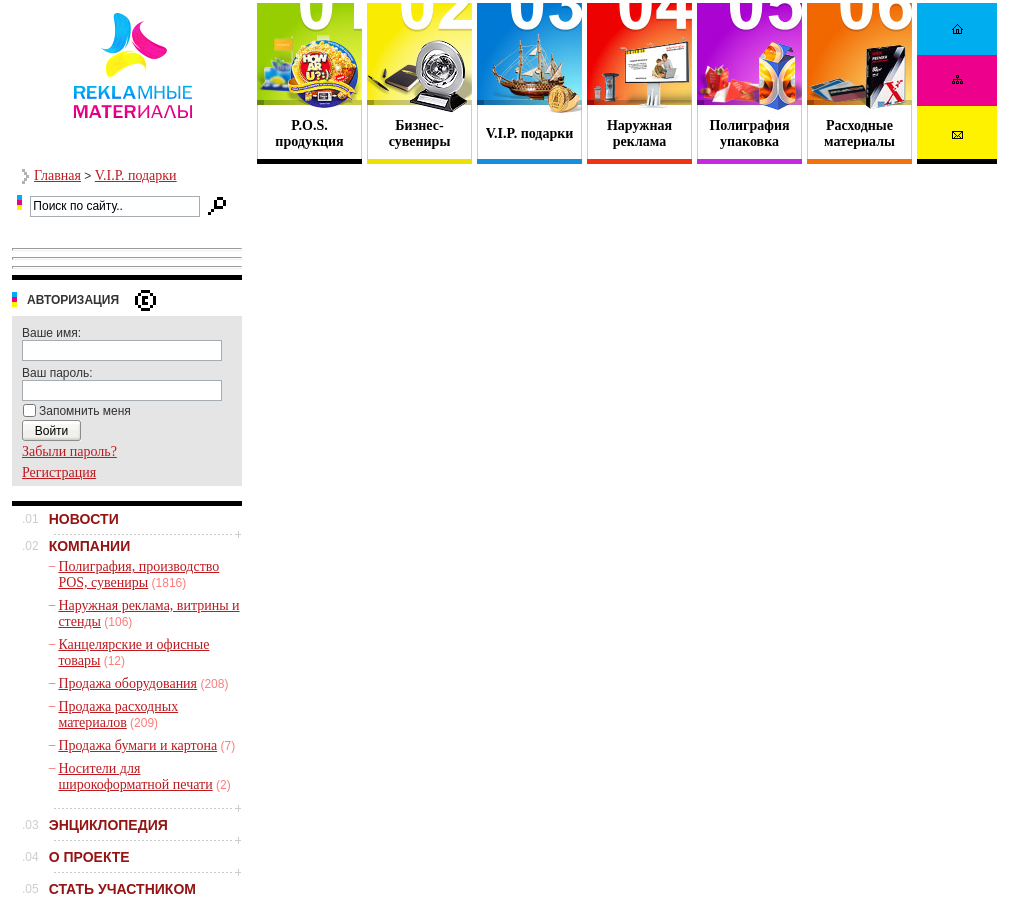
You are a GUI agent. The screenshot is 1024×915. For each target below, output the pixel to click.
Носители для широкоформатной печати (135, 776)
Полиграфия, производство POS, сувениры (138, 574)
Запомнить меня (85, 411)
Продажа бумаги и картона (137, 745)
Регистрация (59, 472)
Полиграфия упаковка (749, 133)
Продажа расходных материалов (118, 714)
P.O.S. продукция (309, 133)
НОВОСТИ (84, 519)
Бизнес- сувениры (420, 133)
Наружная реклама (639, 133)
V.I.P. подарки (530, 133)
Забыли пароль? (69, 451)
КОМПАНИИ (90, 546)
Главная (57, 175)
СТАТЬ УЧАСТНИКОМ (122, 889)
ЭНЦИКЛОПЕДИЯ (108, 825)
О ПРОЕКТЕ (89, 857)
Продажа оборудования (127, 683)
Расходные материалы (859, 133)
